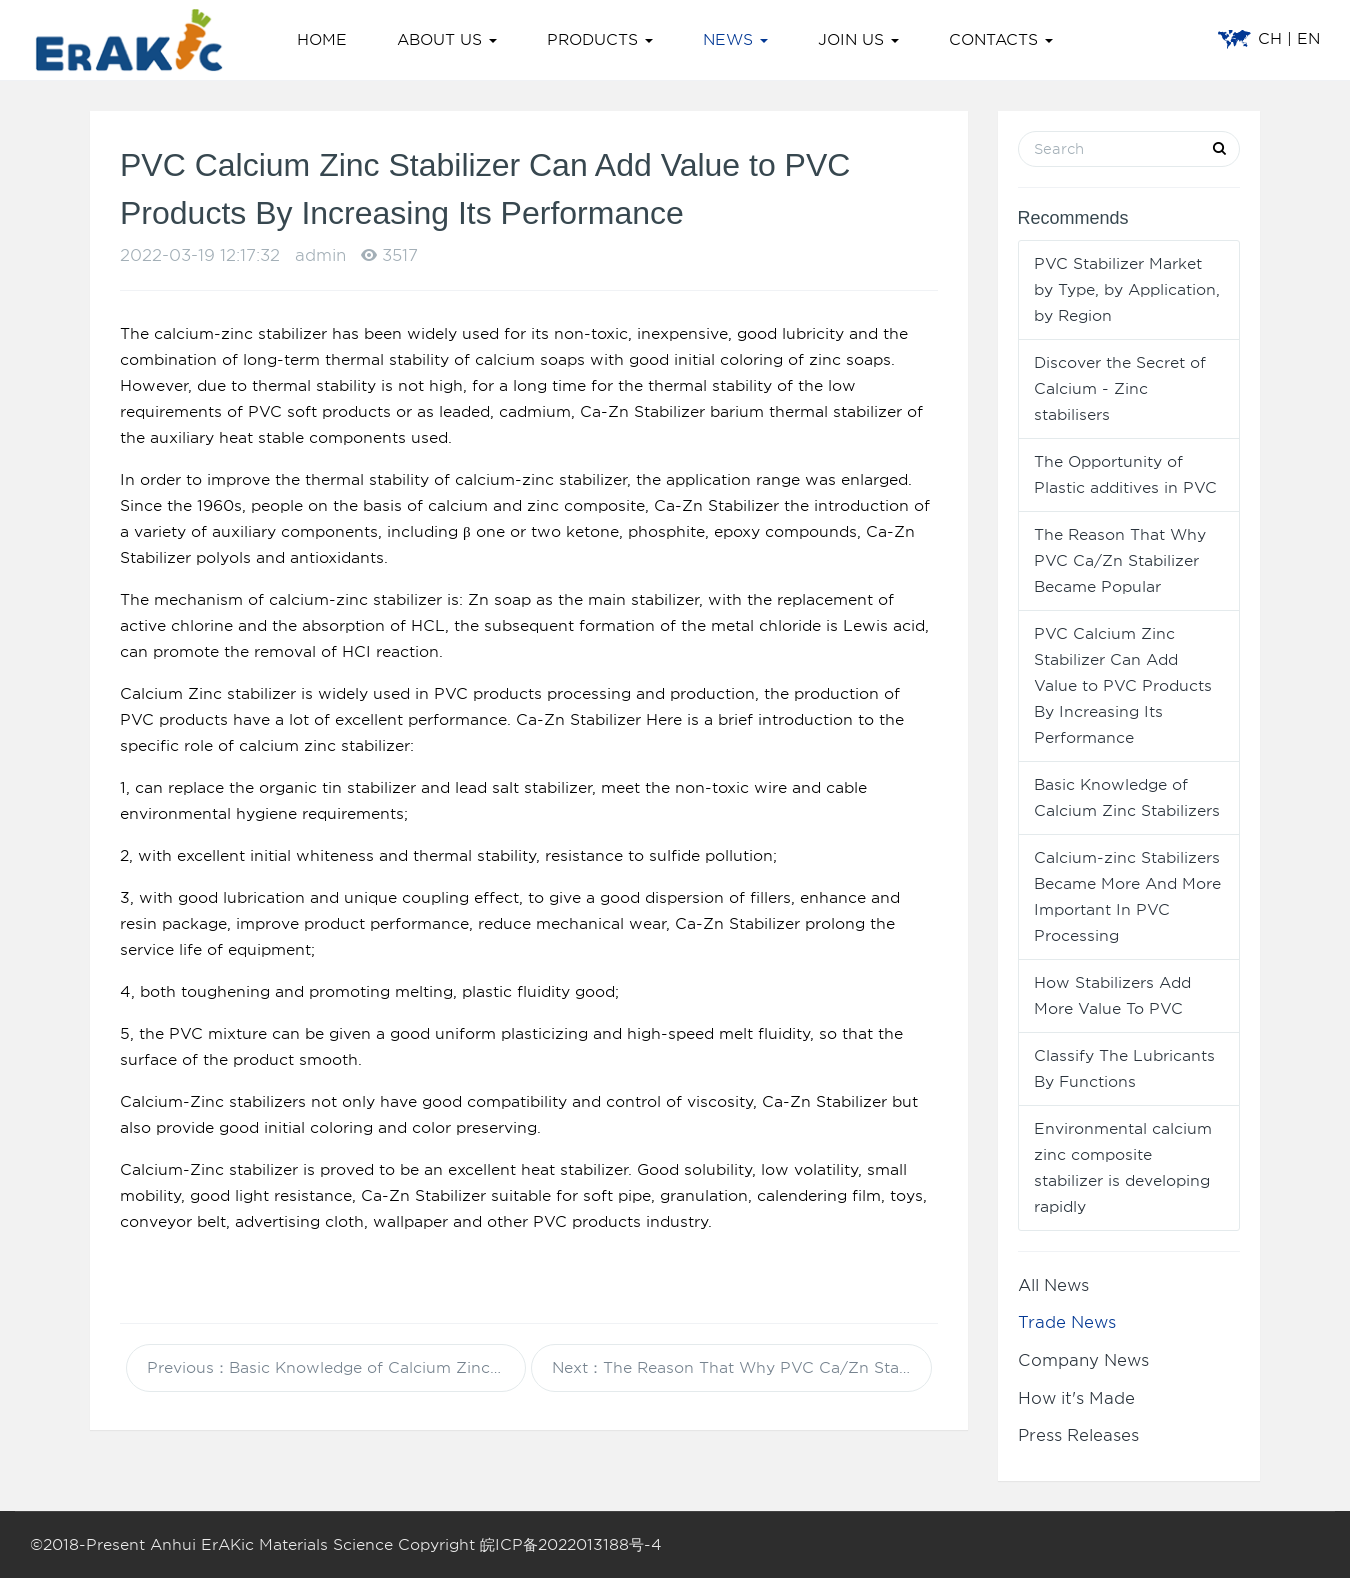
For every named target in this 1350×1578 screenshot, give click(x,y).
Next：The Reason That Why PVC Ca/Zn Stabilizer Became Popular (742, 1368)
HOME (322, 40)
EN (1308, 39)
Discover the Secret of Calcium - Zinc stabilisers (1120, 389)
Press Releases (1078, 1435)
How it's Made (1076, 1398)
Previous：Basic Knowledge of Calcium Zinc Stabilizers (337, 1368)
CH (1270, 39)
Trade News (1067, 1322)
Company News (1083, 1360)
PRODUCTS (600, 40)
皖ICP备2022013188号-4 (571, 1545)
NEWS (735, 40)
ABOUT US (447, 40)
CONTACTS (1001, 40)
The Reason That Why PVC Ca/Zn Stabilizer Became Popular (1120, 561)
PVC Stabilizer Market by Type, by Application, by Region (1127, 290)
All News (1053, 1285)
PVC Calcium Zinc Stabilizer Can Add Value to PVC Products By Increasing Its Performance (1123, 686)
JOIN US (858, 40)
